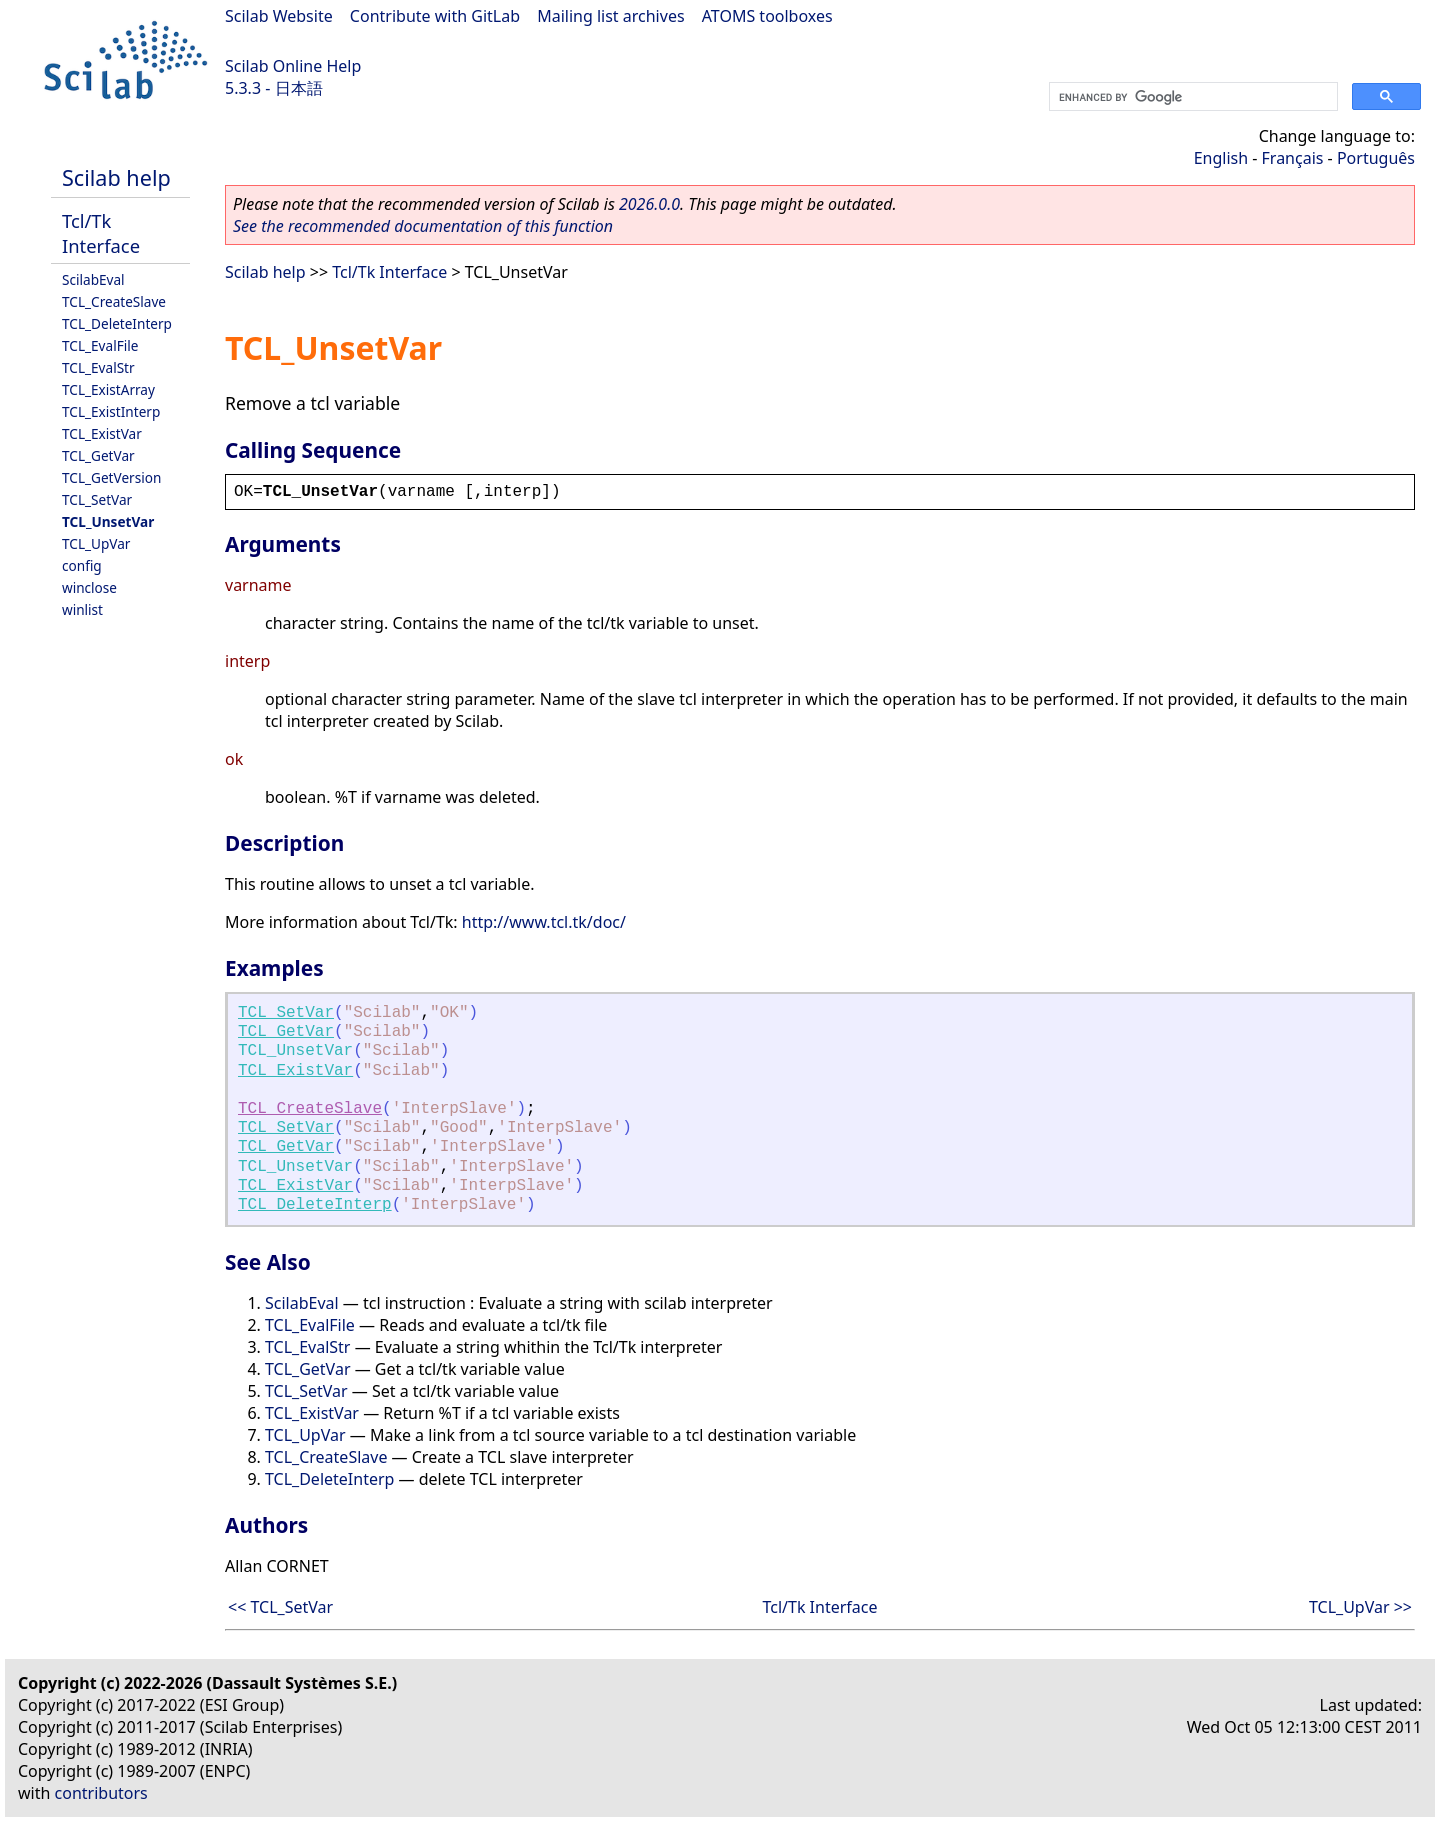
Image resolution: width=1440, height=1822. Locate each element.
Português (1376, 158)
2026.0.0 (649, 204)
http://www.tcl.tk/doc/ (544, 922)
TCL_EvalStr (98, 367)
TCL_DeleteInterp (117, 323)
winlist (82, 609)
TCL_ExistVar (102, 433)
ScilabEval (93, 279)
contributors (101, 1793)
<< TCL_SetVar (280, 1607)
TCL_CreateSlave (114, 301)
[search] (1191, 97)
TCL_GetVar (98, 455)
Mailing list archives (610, 16)
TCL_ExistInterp (111, 411)
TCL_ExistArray (108, 389)
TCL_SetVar (97, 499)
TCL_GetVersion (111, 477)
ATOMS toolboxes (767, 16)
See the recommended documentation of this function (423, 226)
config (82, 565)
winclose (89, 587)
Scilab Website (279, 16)
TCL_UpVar (96, 543)
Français (1293, 158)
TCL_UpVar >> (1360, 1607)
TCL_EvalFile (100, 345)
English (1221, 158)
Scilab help (116, 177)
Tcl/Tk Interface (101, 233)
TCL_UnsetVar (108, 521)
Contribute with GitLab (435, 16)
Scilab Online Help (293, 66)
